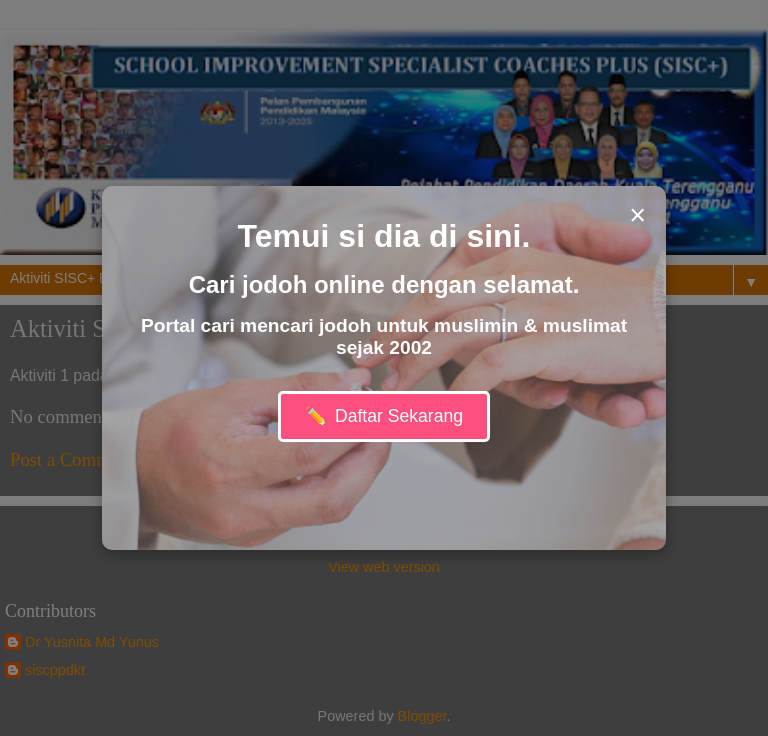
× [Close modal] (637, 215)
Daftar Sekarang (384, 416)
